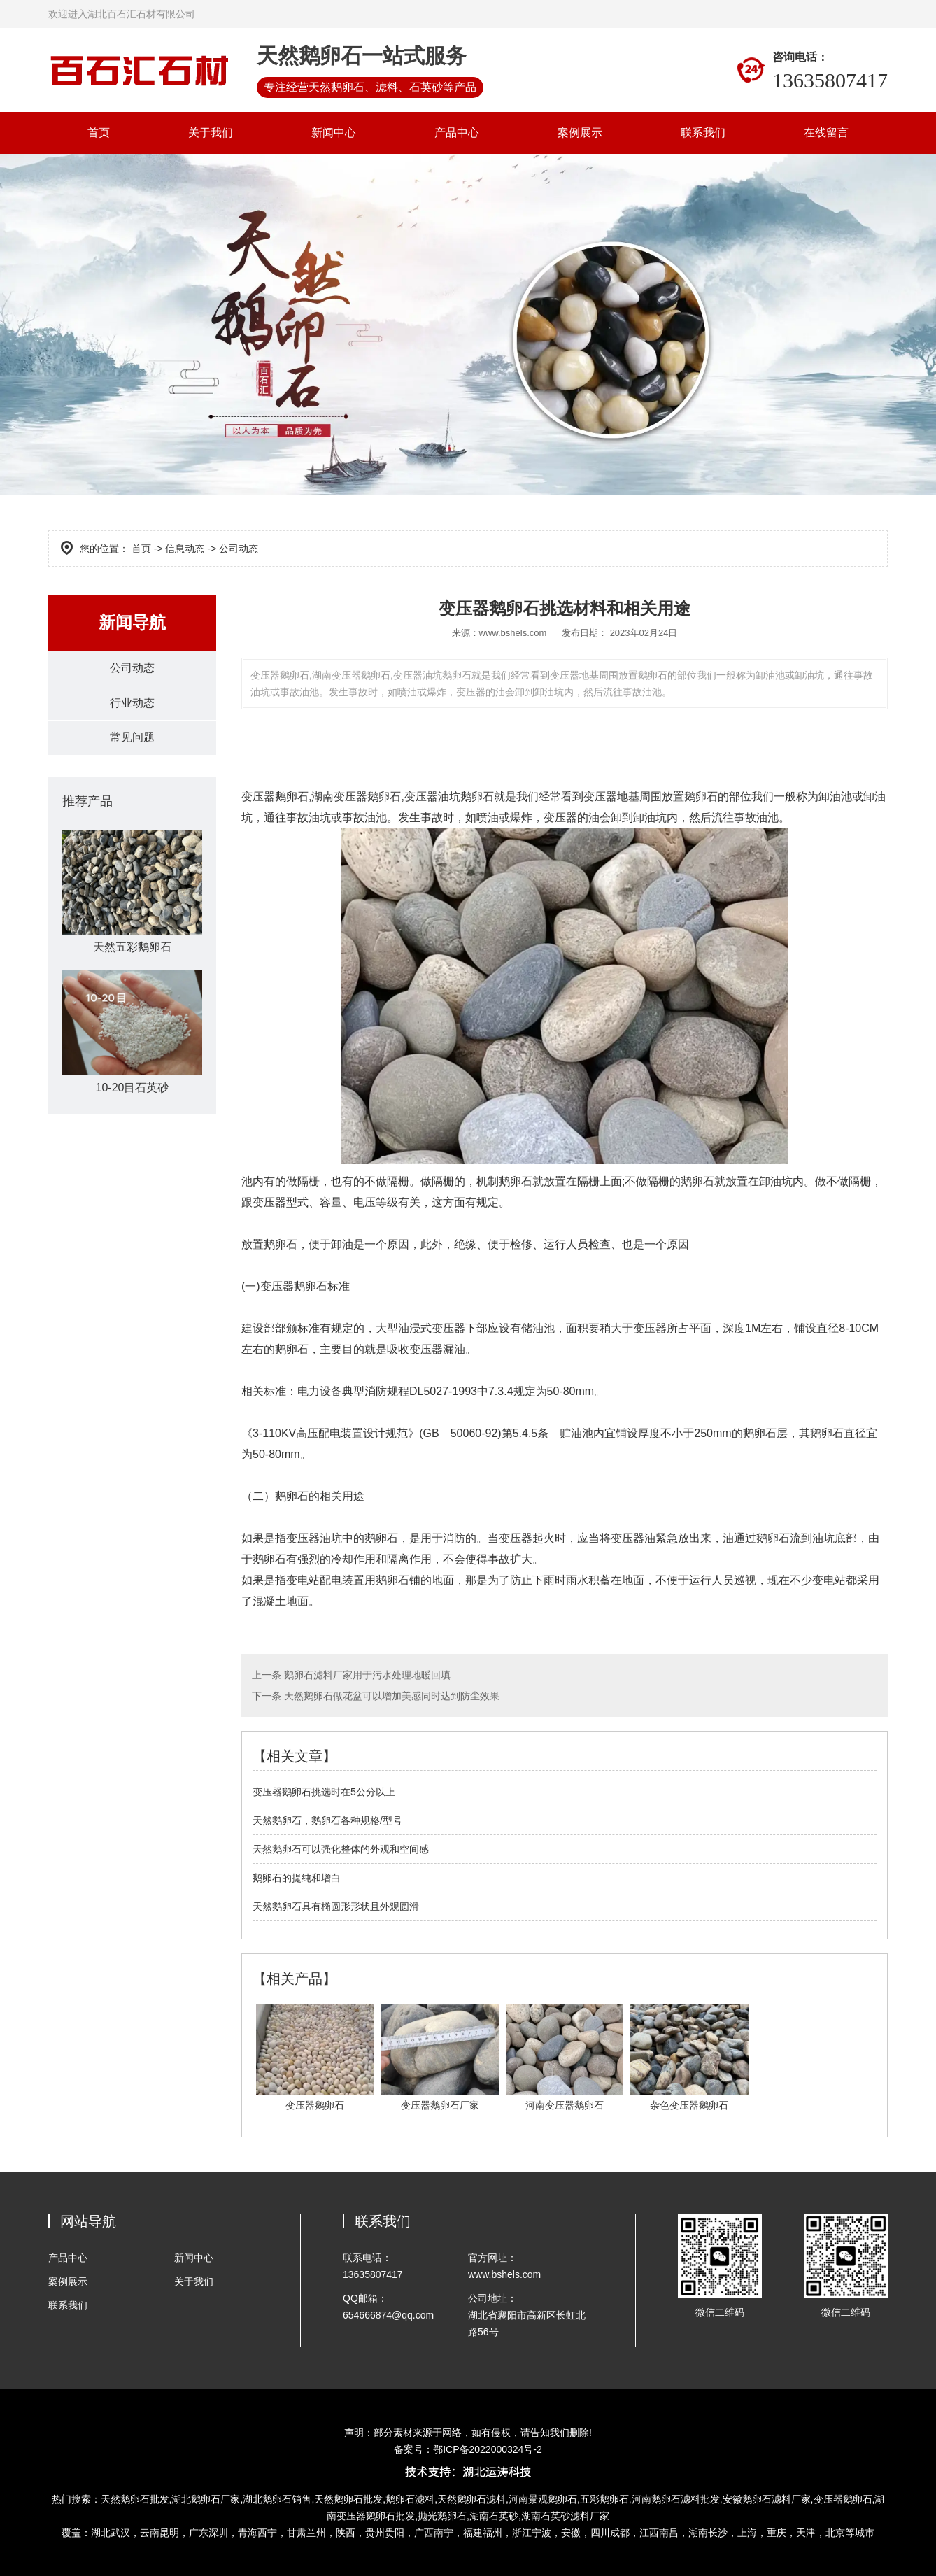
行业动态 (132, 704)
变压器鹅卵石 (275, 796)
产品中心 (456, 133)
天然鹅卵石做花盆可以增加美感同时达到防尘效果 (390, 1695)
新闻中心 (333, 133)
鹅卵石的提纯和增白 (297, 1877)
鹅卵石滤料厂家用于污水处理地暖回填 (366, 1674)
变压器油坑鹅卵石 (449, 796)
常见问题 (132, 740)
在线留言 (826, 133)
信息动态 (184, 548)
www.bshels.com (513, 633)
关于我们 (210, 133)
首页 (98, 133)
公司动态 (132, 668)
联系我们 (703, 133)
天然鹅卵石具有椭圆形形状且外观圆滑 (336, 1906)
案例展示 (580, 133)
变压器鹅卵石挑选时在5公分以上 (324, 1791)
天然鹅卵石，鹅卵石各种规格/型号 (327, 1820)
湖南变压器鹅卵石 (356, 796)
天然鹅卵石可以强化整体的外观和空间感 (341, 1849)
